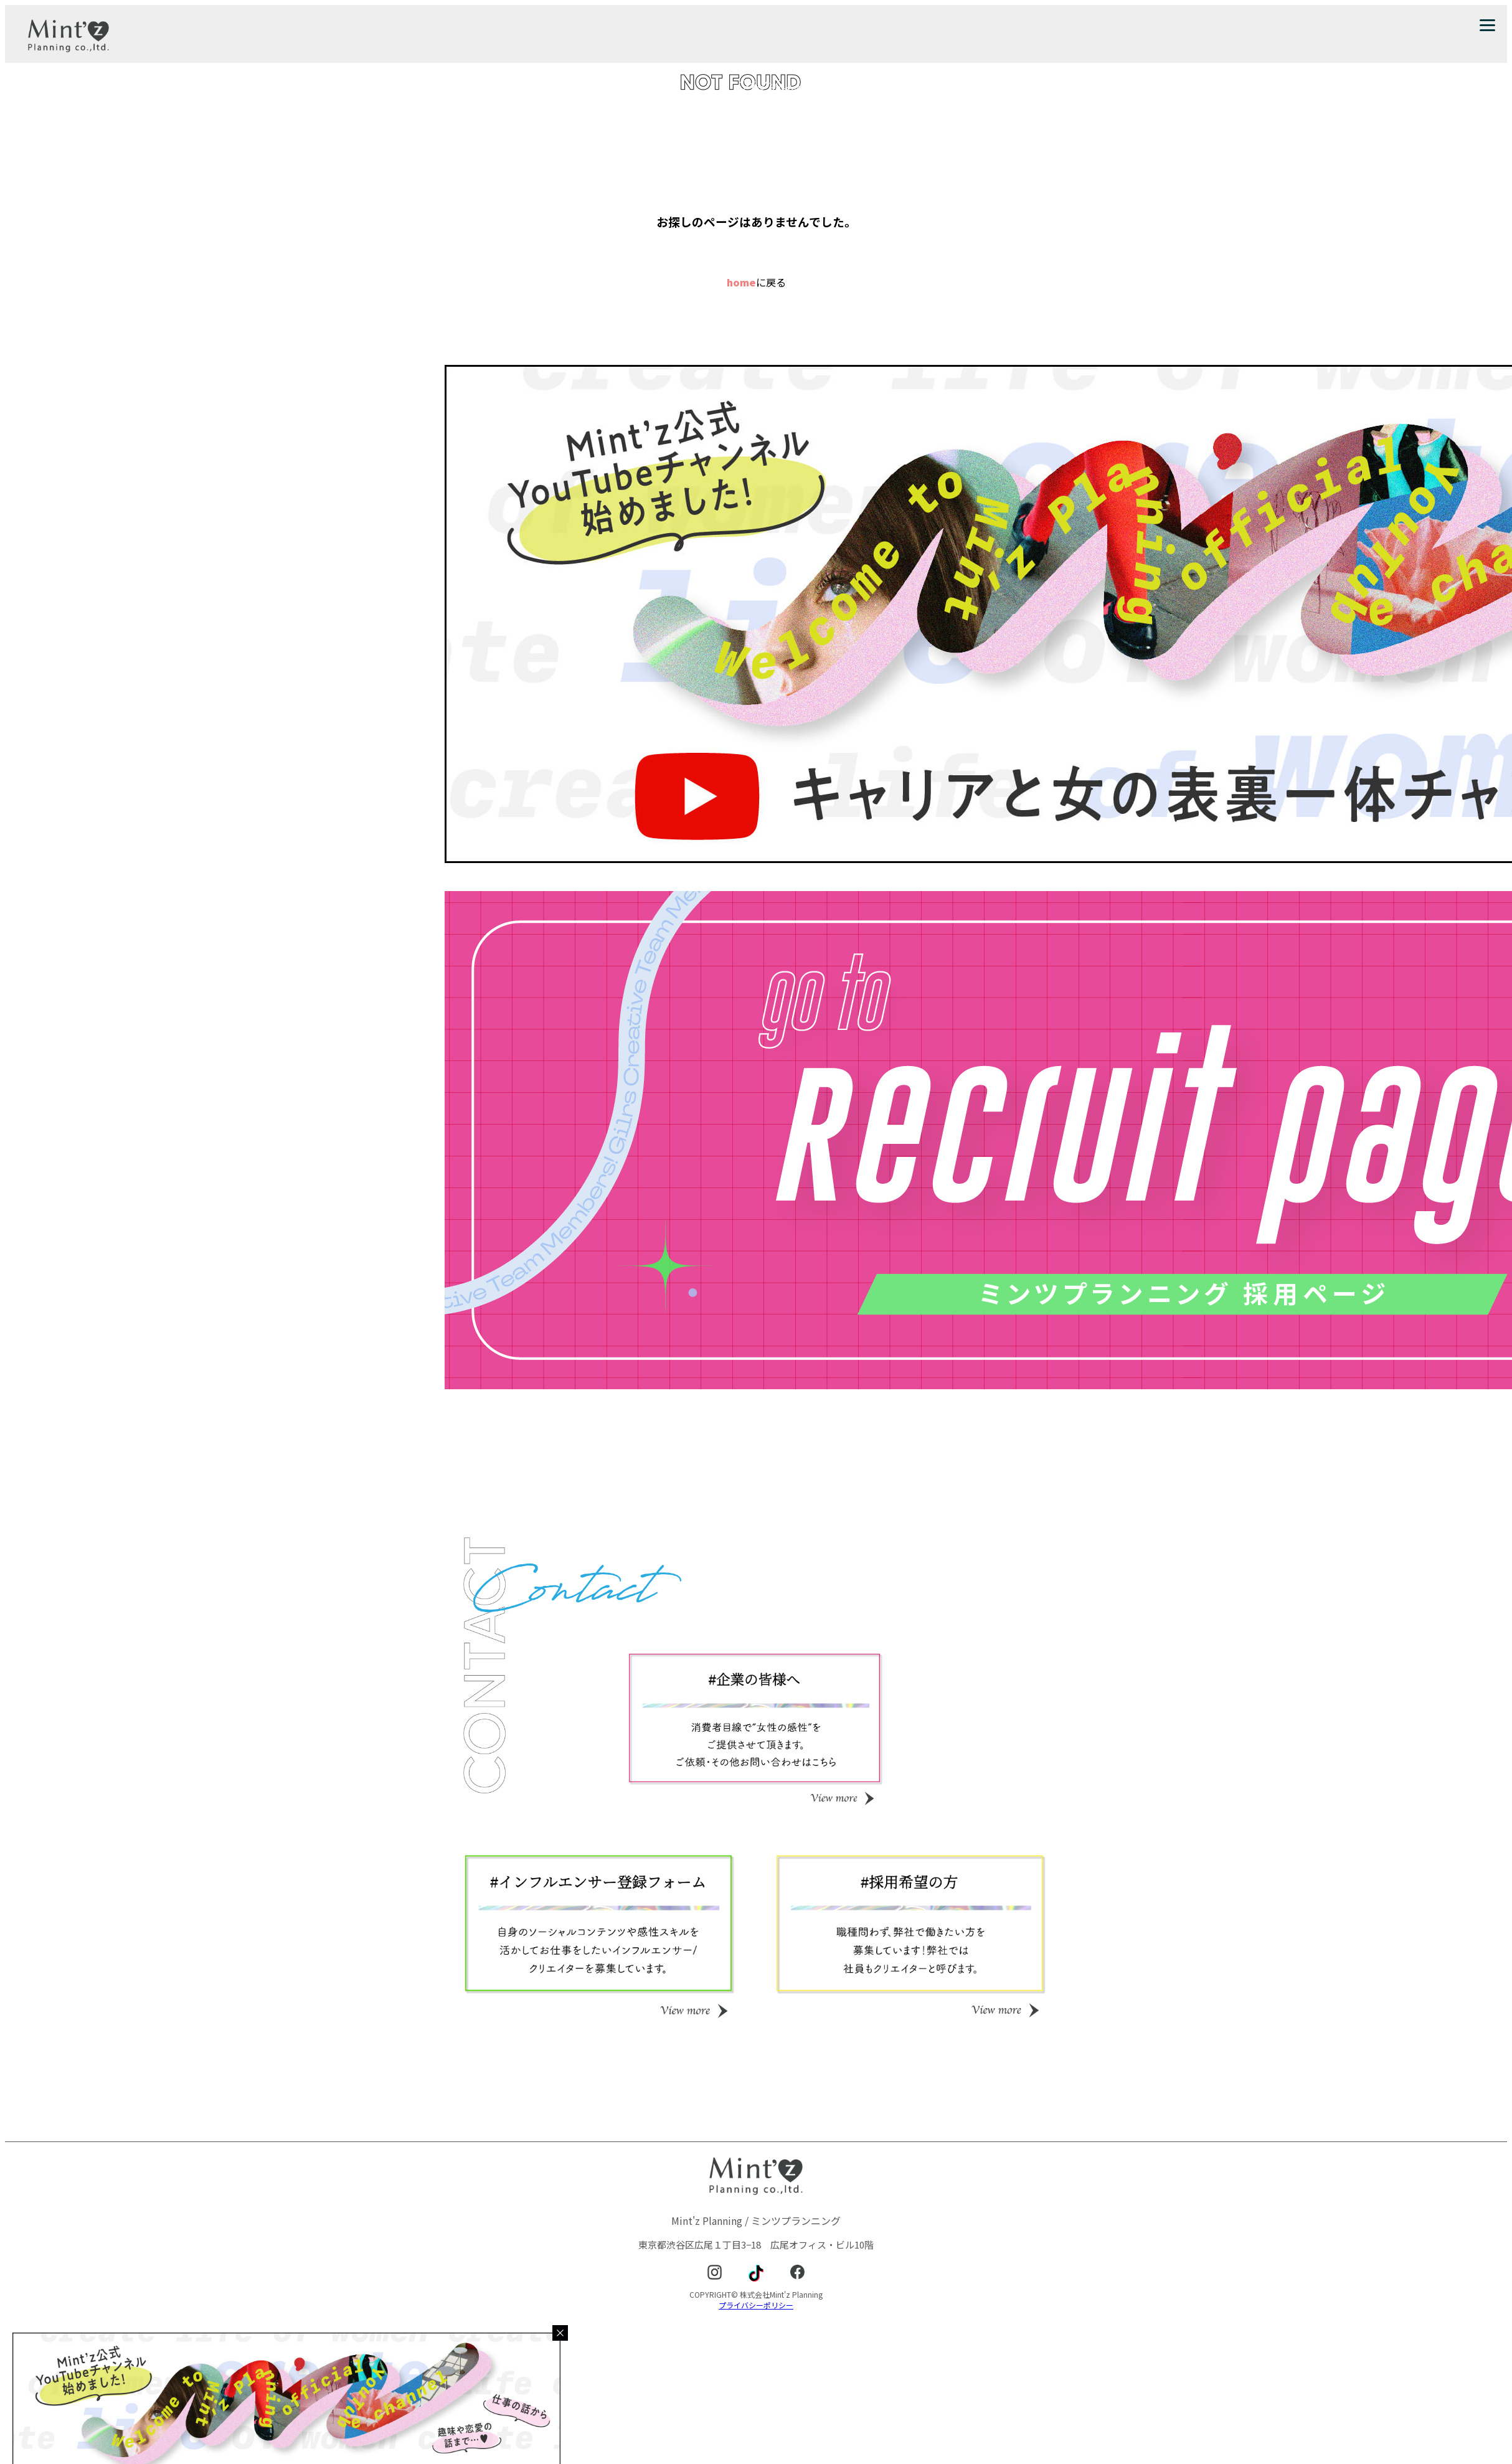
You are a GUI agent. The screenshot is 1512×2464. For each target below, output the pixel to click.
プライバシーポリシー (756, 2305)
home (741, 282)
